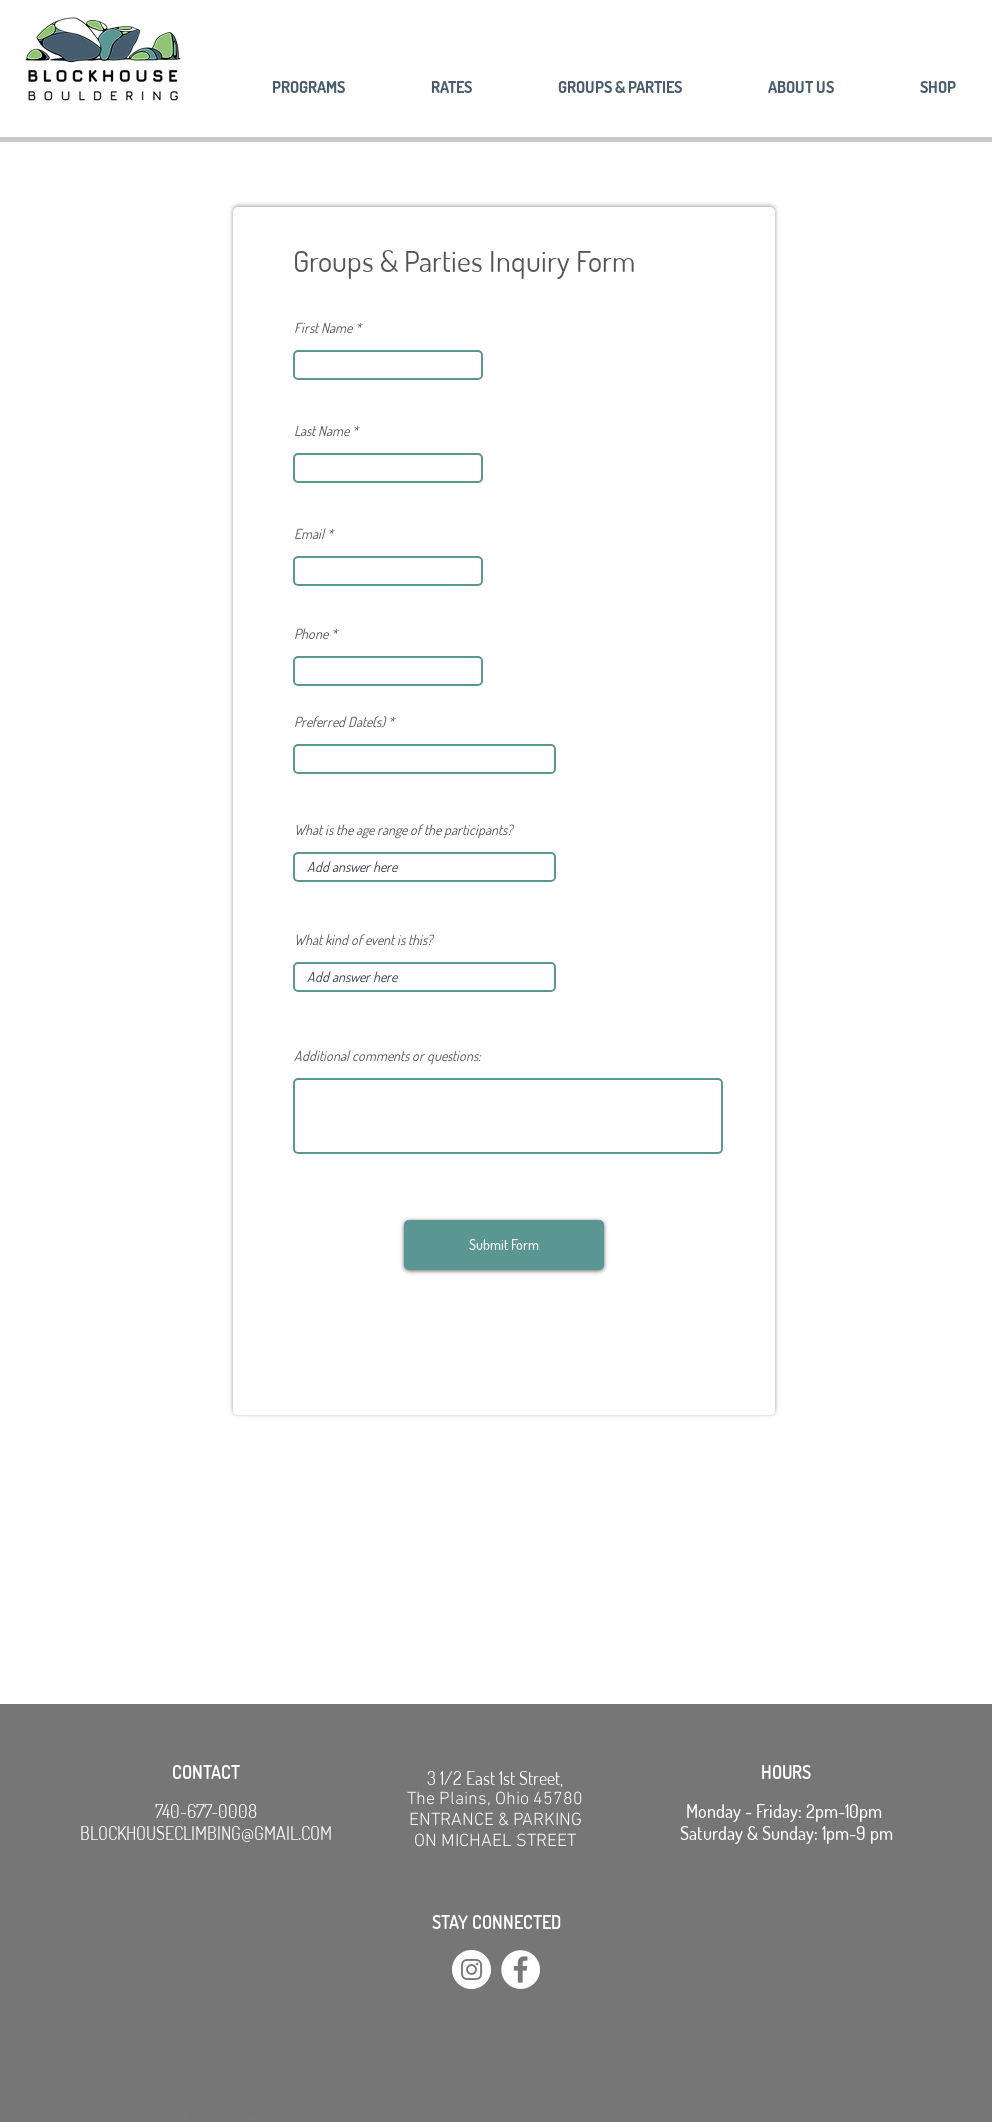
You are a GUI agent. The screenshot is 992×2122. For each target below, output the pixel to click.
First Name (323, 328)
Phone (311, 634)
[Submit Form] (504, 1245)
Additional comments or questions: (387, 1056)
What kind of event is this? (363, 940)
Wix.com (298, 2113)
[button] (773, 87)
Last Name (321, 431)
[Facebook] (520, 1969)
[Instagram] (471, 1969)
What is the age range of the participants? (403, 830)
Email (309, 534)
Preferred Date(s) (341, 722)
